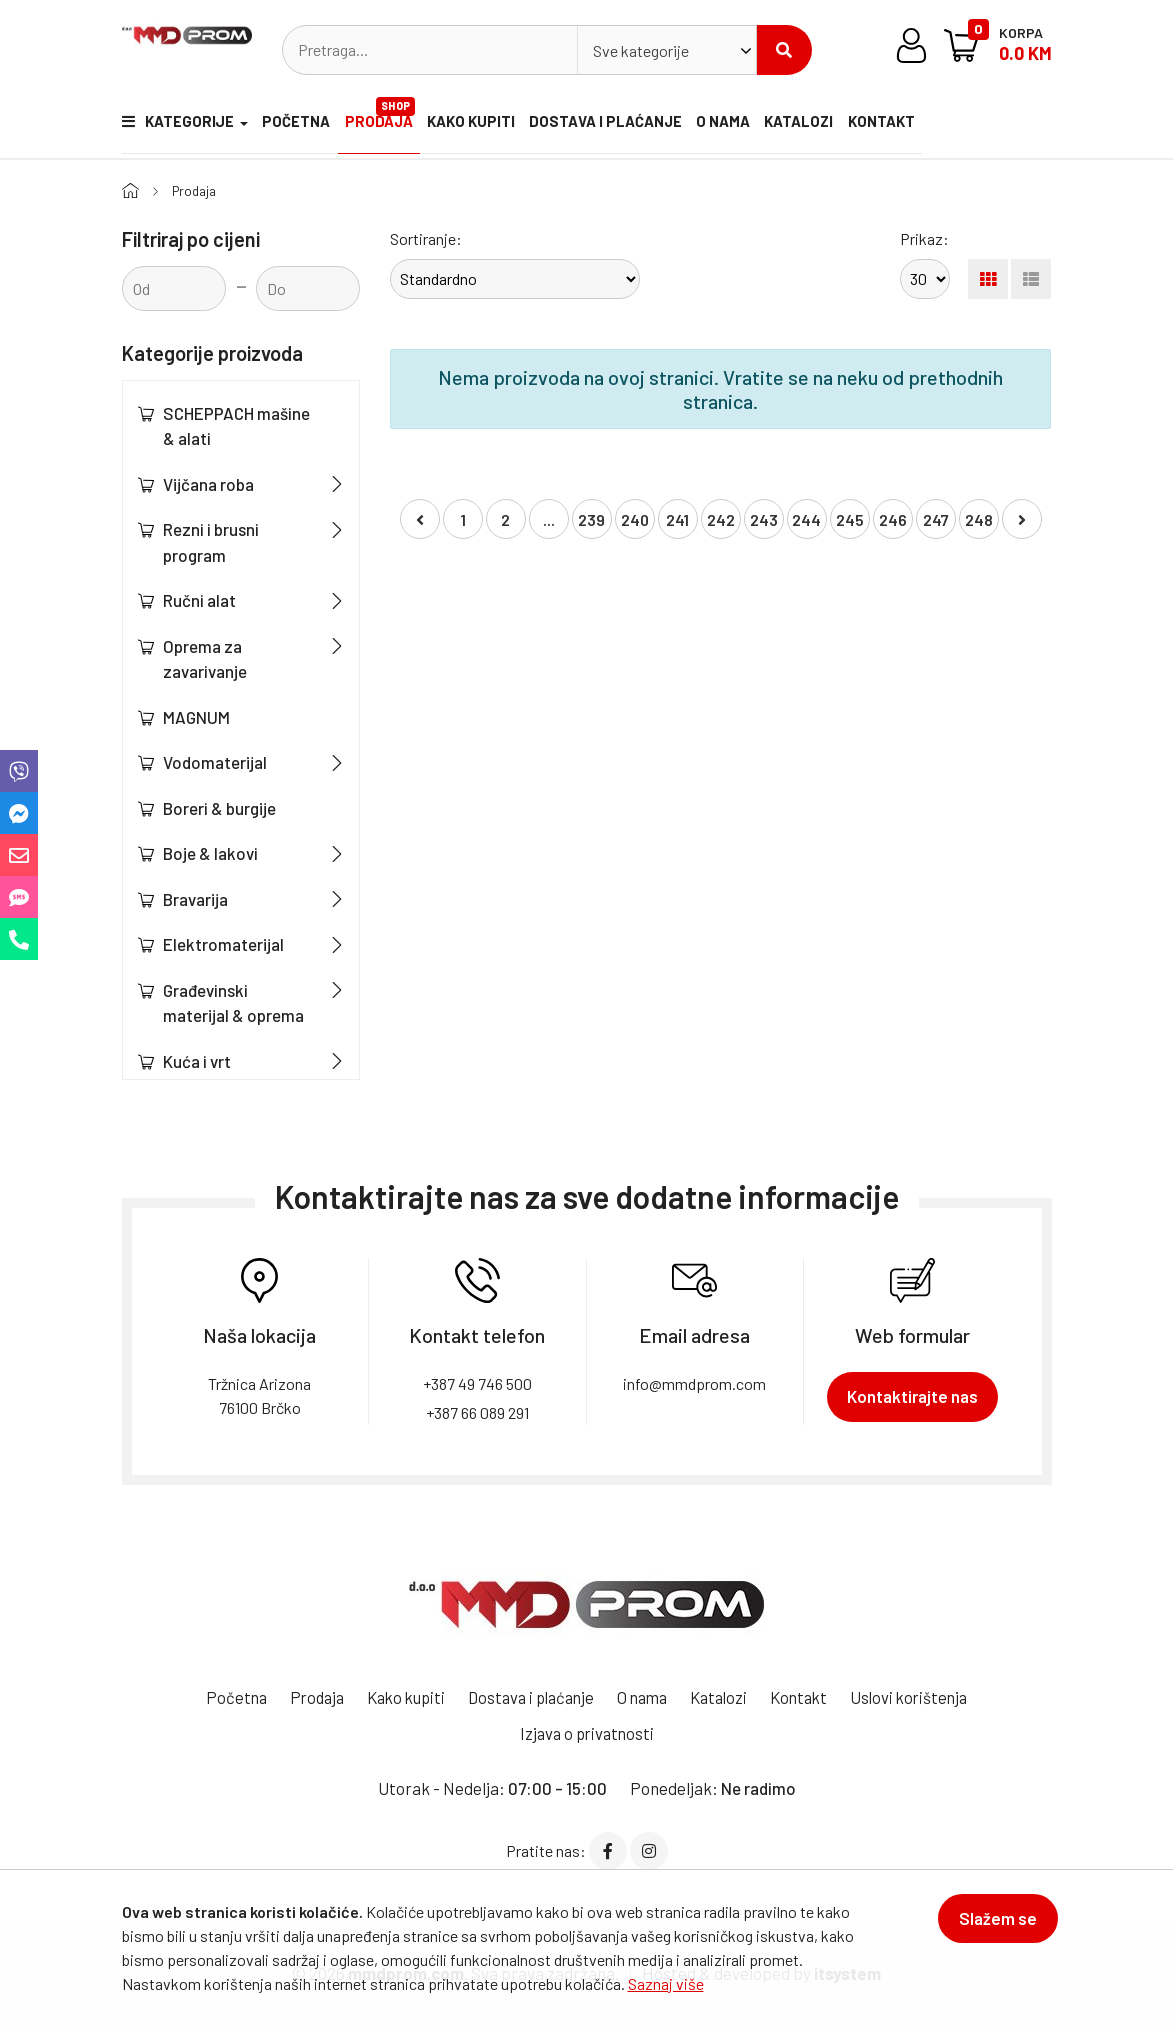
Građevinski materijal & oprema (233, 1002)
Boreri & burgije (219, 807)
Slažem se (992, 1924)
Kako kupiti (477, 124)
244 (806, 519)
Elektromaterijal (223, 944)
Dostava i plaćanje (614, 124)
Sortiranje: (426, 237)
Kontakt (902, 124)
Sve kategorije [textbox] (641, 50)
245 (850, 519)
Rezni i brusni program (211, 542)
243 (764, 519)
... (549, 519)
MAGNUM (196, 716)
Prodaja (384, 115)
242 (721, 519)
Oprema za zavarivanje (205, 658)
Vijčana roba (208, 483)
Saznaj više (666, 1983)
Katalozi (815, 124)
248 (979, 519)
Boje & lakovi (210, 853)
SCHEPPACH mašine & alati (236, 425)
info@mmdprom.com (694, 1382)
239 (591, 519)
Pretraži (784, 50)
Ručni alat (199, 600)
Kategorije (175, 124)
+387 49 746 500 (477, 1382)
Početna (294, 124)
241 (677, 519)
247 (936, 519)
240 (635, 519)
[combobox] (667, 50)
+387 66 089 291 (477, 1411)
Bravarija (195, 898)
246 (893, 519)
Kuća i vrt (197, 1060)
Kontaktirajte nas (912, 1395)
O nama (734, 124)
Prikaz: (924, 237)
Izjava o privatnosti (587, 1732)
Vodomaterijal (215, 762)
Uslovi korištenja (924, 1696)
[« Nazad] (420, 519)
